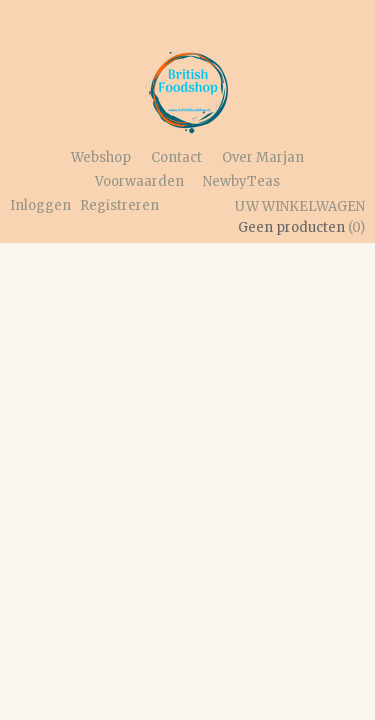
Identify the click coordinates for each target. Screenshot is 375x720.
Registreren (119, 205)
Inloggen (40, 205)
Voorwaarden (139, 181)
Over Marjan (263, 157)
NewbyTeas (241, 181)
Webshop (101, 157)
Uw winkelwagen (300, 206)
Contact (176, 157)
